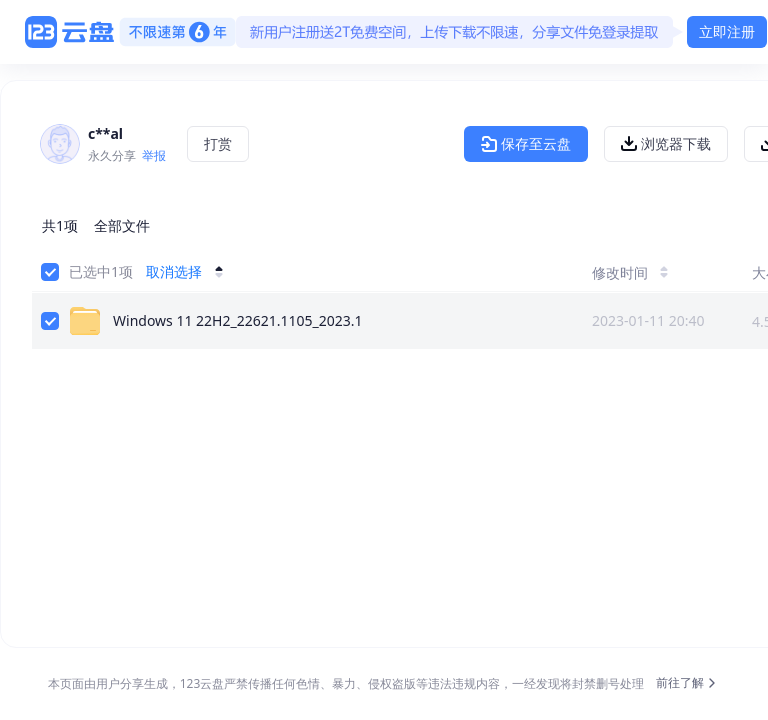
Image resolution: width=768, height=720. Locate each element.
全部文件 (122, 225)
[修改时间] (648, 272)
